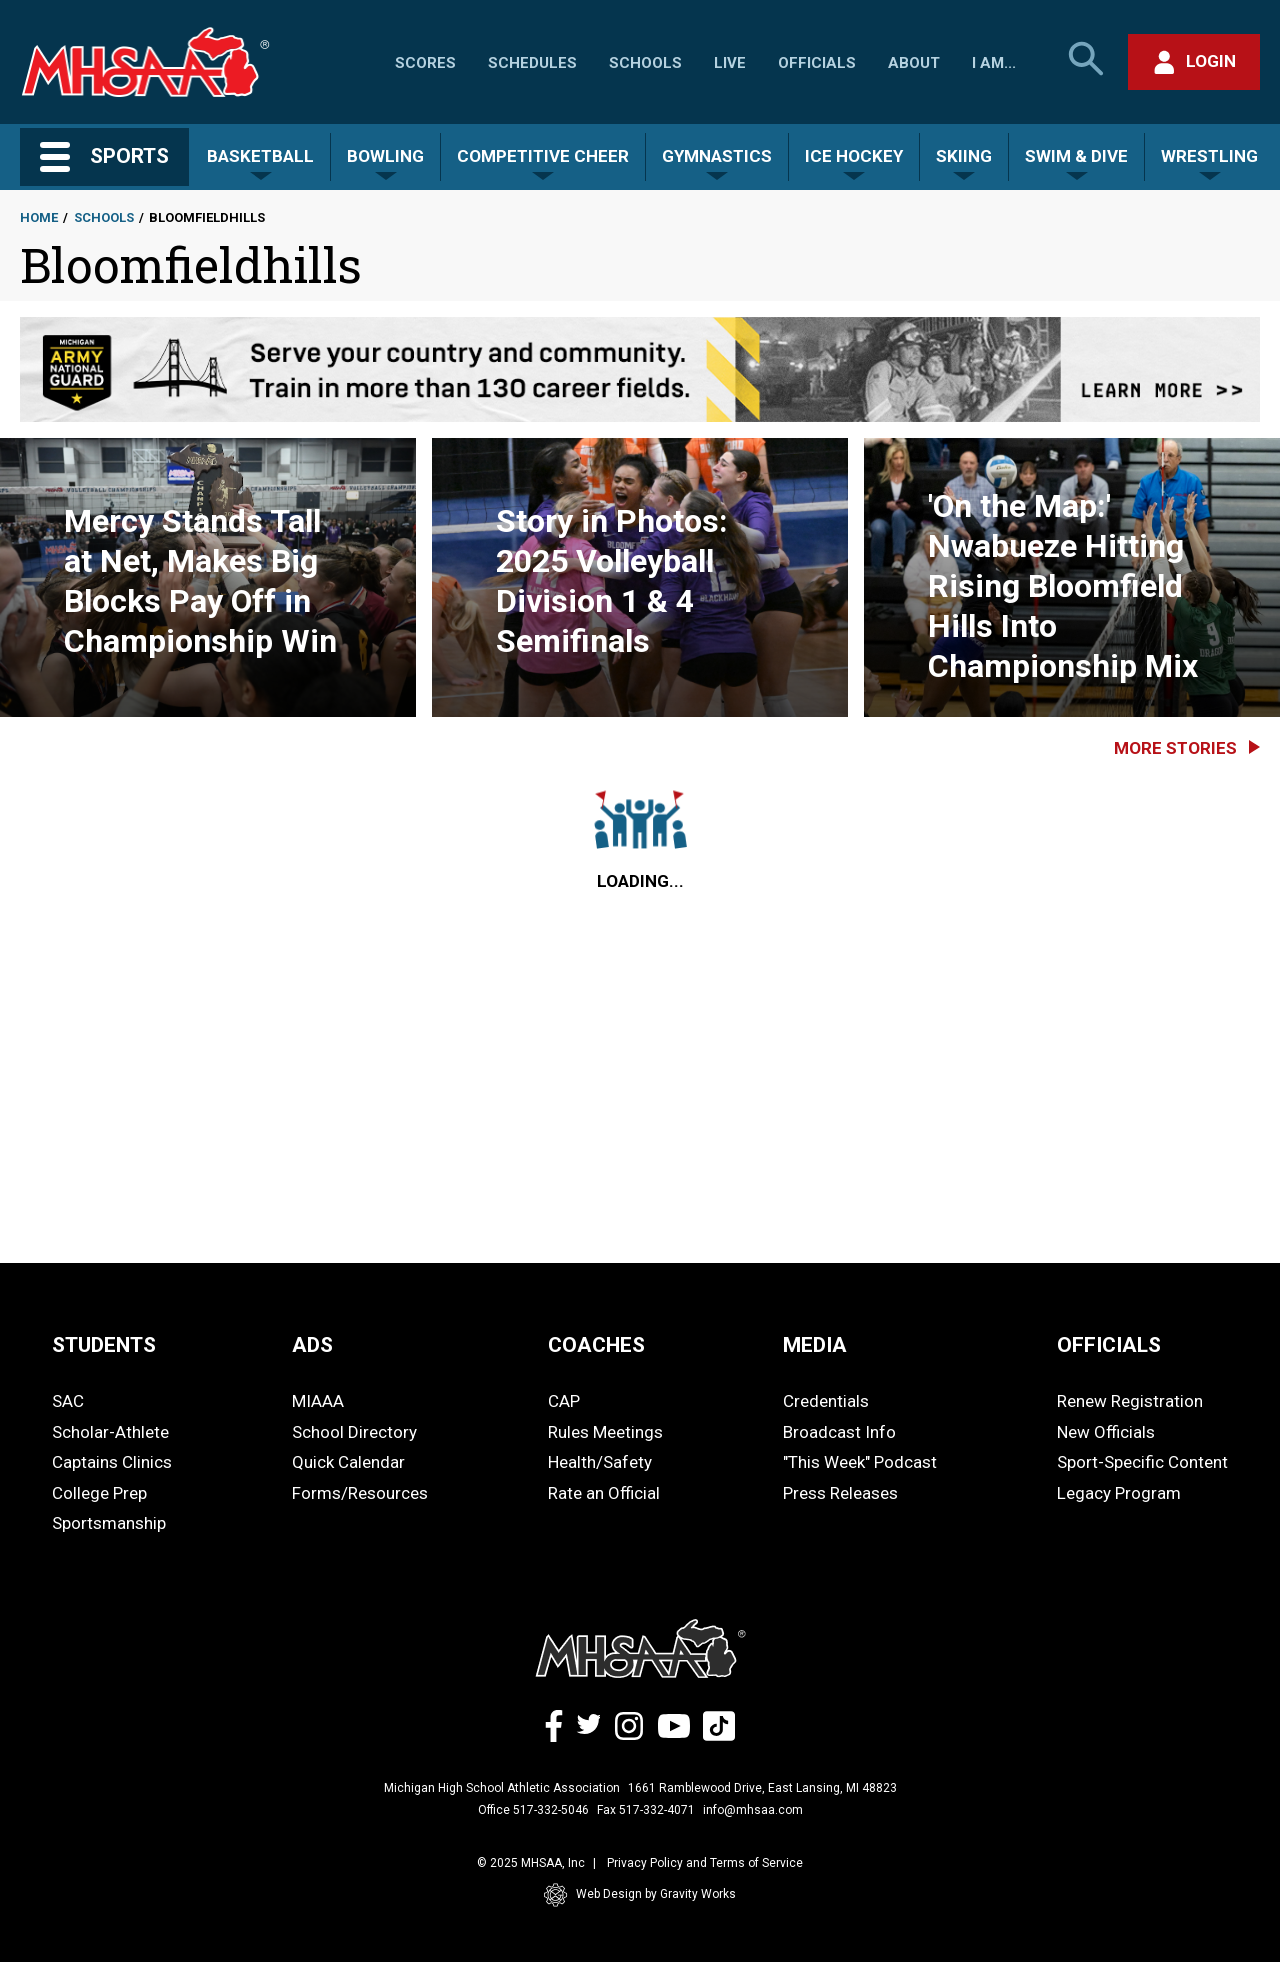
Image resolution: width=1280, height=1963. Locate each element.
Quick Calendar (348, 1462)
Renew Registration (1130, 1401)
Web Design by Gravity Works (640, 1895)
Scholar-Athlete (110, 1432)
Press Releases (840, 1493)
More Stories (1175, 748)
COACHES (596, 1345)
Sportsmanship (109, 1523)
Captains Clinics (112, 1462)
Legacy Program (1119, 1493)
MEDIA (815, 1345)
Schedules (532, 63)
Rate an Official (604, 1493)
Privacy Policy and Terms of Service (705, 1863)
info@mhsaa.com (753, 1810)
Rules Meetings (605, 1432)
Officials (817, 63)
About (914, 63)
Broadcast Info (839, 1432)
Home (39, 217)
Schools (645, 63)
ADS (312, 1345)
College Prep (99, 1493)
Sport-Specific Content (1142, 1462)
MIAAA (318, 1401)
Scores (425, 63)
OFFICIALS (1109, 1345)
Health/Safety (600, 1462)
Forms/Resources (360, 1493)
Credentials (826, 1401)
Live (730, 63)
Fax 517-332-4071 (646, 1810)
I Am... (994, 63)
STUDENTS (104, 1345)
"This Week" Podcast (860, 1462)
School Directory (354, 1432)
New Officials (1106, 1432)
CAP (564, 1401)
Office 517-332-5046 (533, 1810)
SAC (68, 1401)
